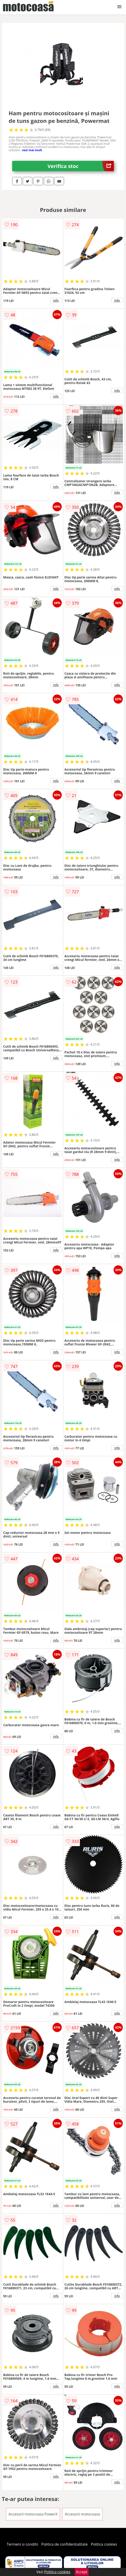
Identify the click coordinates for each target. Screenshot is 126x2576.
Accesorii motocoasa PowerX (32, 2514)
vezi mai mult (32, 150)
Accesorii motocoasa (82, 2514)
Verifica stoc (81, 166)
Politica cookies (104, 2544)
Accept (81, 2571)
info (56, 300)
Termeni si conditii (22, 2544)
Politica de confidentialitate (64, 2544)
